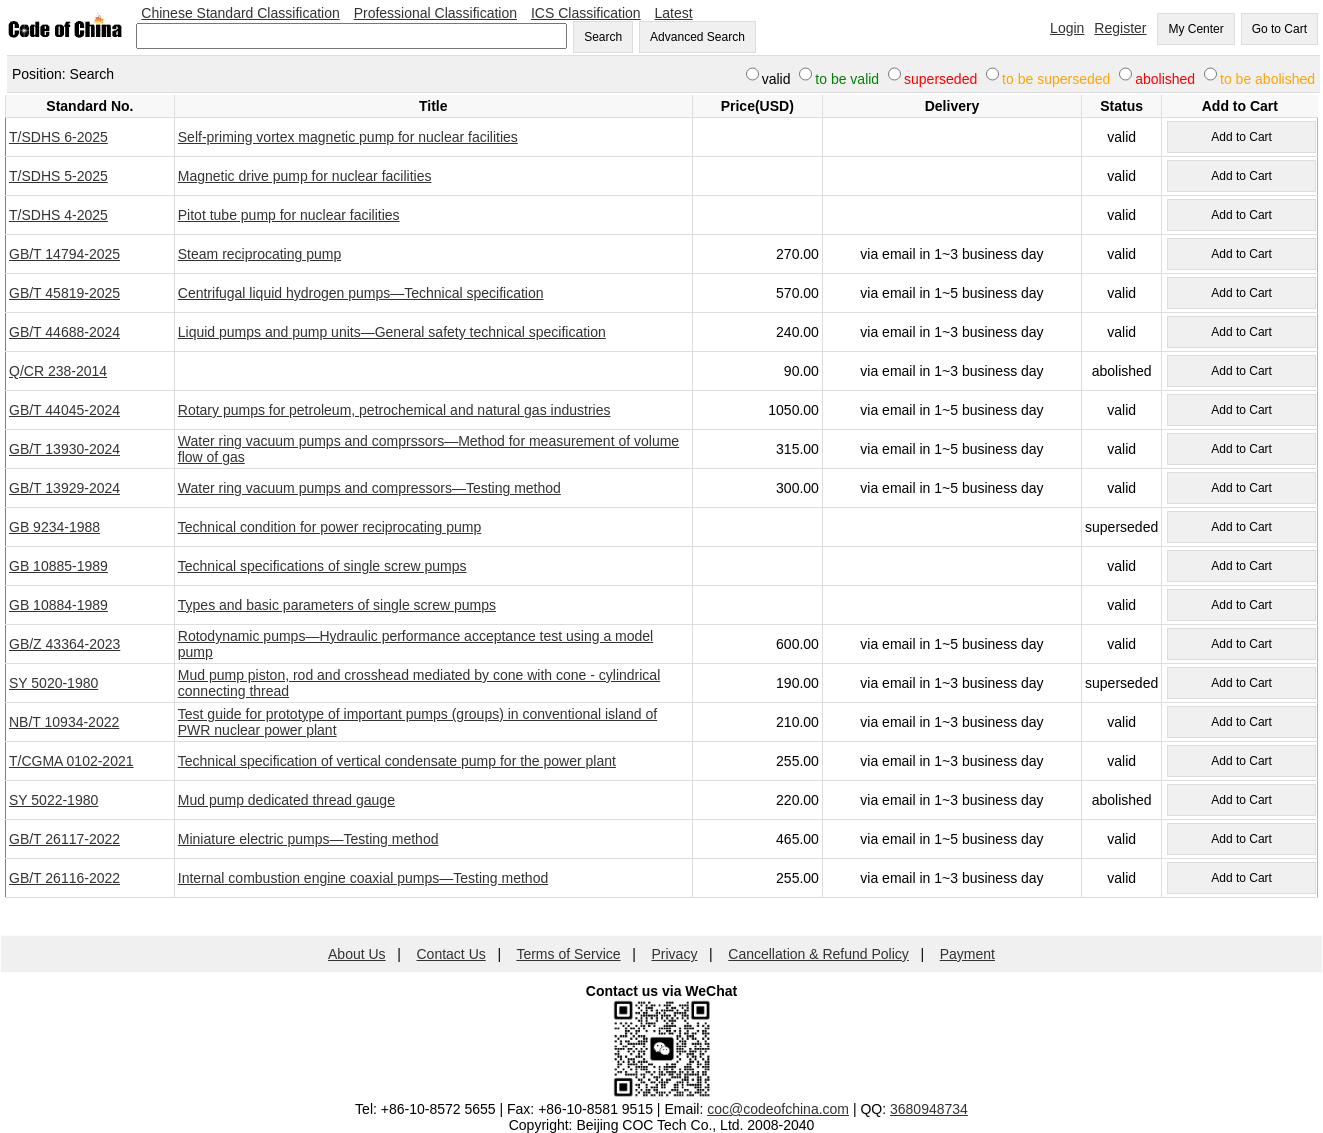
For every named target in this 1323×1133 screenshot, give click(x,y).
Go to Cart (1279, 29)
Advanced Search (697, 37)
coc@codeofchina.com (778, 1109)
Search (603, 37)
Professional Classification (435, 13)
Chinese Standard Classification (240, 13)
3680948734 (929, 1109)
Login (1067, 28)
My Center (1195, 29)
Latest (674, 13)
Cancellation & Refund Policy (818, 954)
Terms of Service (568, 954)
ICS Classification (586, 13)
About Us (357, 954)
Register (1120, 28)
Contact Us (451, 954)
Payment (967, 954)
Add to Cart (1241, 137)
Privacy (675, 954)
